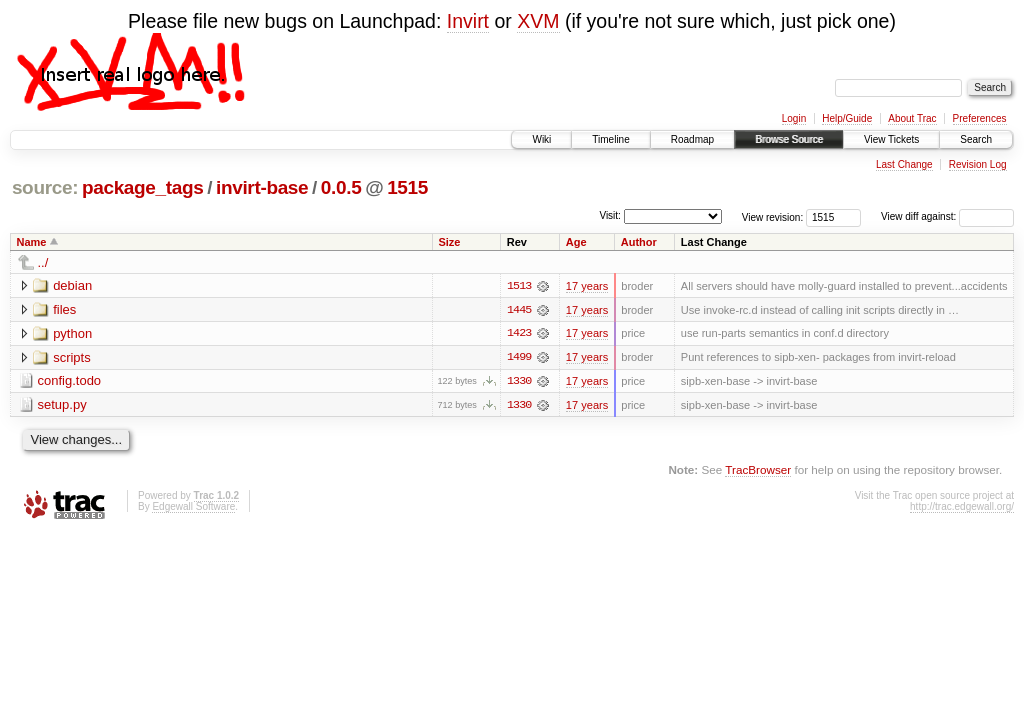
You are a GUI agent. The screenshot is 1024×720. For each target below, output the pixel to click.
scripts (72, 357)
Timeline (610, 139)
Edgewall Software (193, 507)
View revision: (773, 216)
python (72, 333)
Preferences (980, 118)
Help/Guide (847, 118)
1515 (407, 187)
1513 (519, 286)
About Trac (912, 118)
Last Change (904, 164)
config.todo (70, 381)
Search (976, 139)
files (64, 309)
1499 (519, 358)
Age (576, 242)
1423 (519, 334)
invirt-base (262, 187)
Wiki (541, 139)
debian (72, 285)
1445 (519, 310)
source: (45, 187)
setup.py (62, 405)
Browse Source (789, 139)
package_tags (143, 187)
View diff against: (947, 216)
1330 (519, 382)
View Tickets (891, 139)
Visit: (610, 215)
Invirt (468, 21)
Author (639, 242)
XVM (538, 21)
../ (43, 262)
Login (794, 118)
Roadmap (692, 139)
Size (449, 242)
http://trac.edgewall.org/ (962, 507)
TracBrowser (758, 470)
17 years (587, 286)
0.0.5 (341, 187)
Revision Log (978, 164)
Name (32, 242)
